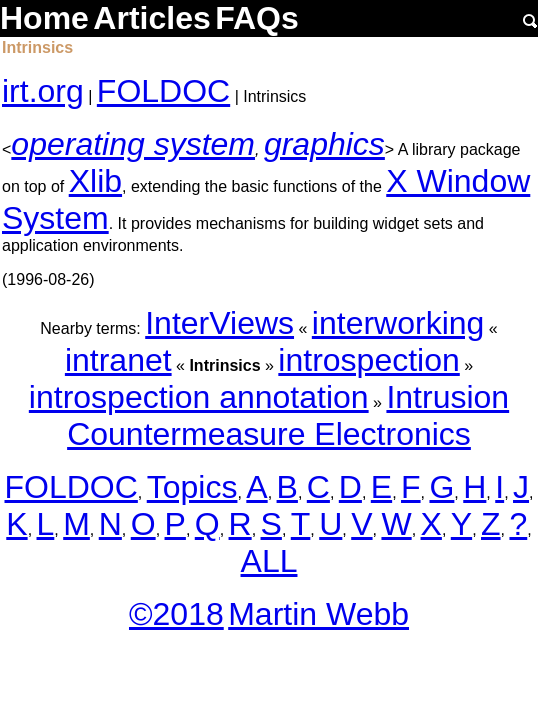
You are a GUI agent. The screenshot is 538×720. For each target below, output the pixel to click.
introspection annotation (199, 397)
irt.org (43, 91)
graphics (324, 144)
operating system (133, 144)
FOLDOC (163, 91)
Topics (192, 487)
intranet (118, 360)
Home (44, 18)
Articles (151, 18)
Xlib (95, 181)
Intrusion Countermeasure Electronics (288, 415)
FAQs (257, 18)
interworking (398, 323)
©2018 (176, 614)
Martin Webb (318, 614)
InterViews (219, 323)
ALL (269, 561)
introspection (368, 360)
